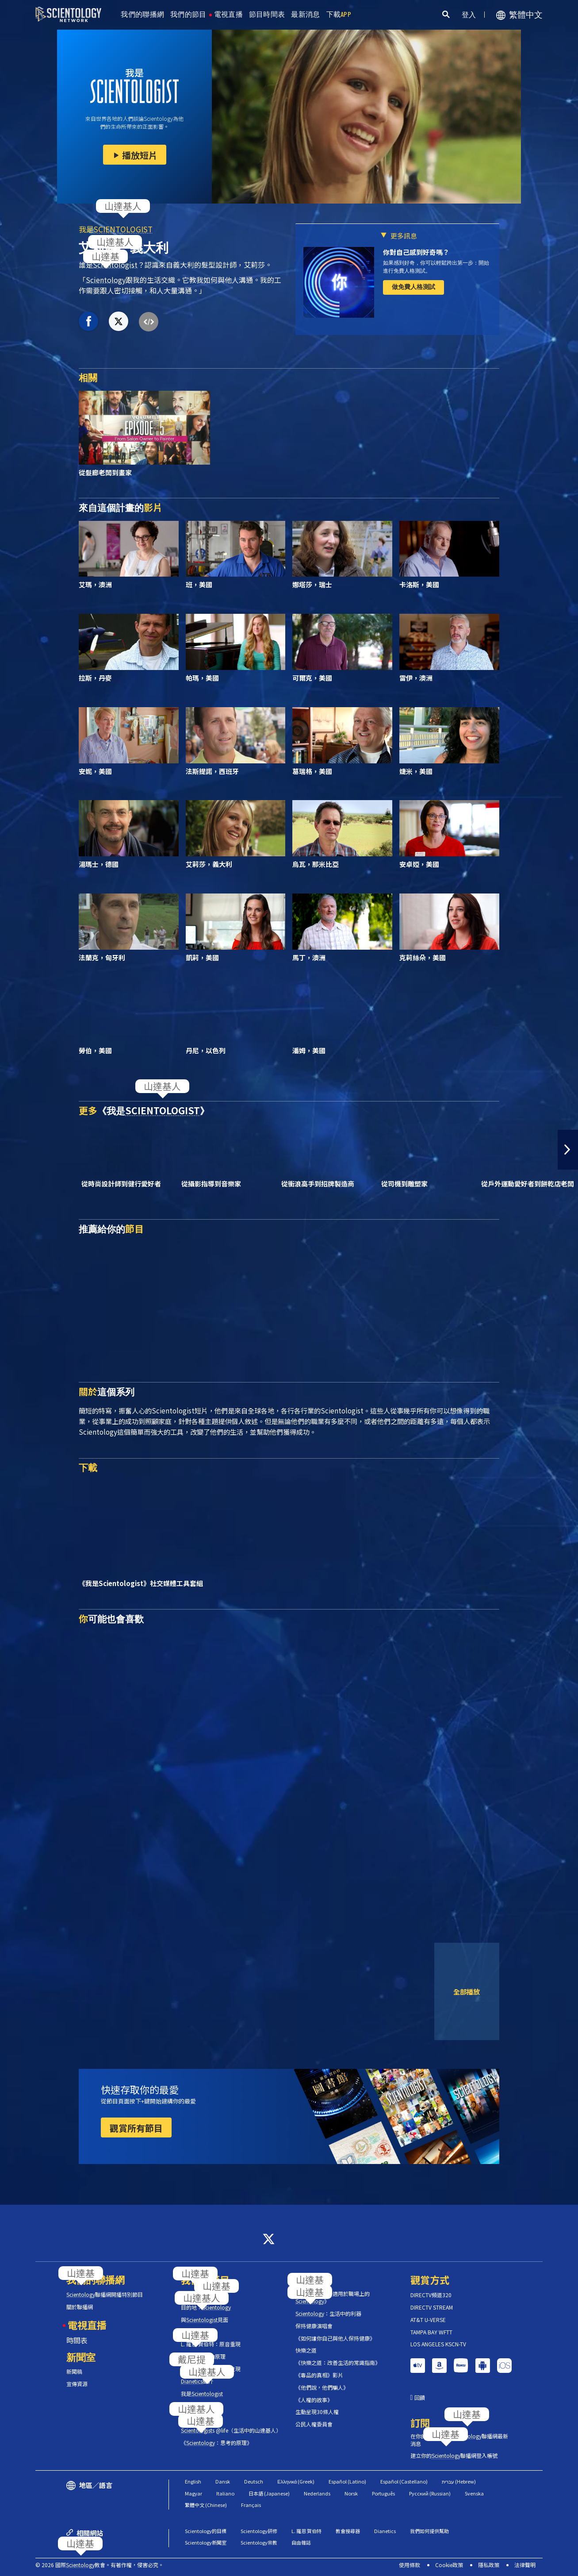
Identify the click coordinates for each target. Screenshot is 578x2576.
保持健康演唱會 (314, 2326)
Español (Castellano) (404, 2481)
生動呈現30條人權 (317, 2411)
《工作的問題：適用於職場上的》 (332, 2297)
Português (383, 2493)
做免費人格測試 (413, 287)
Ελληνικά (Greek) (295, 2481)
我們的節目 (188, 14)
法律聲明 (525, 2564)
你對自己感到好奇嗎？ (416, 252)
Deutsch (253, 2481)
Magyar (193, 2493)
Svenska (474, 2493)
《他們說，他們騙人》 (321, 2387)
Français (251, 2504)
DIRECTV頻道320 (431, 2295)
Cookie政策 (449, 2564)
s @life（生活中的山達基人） (231, 2430)
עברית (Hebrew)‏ (459, 2481)
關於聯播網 (79, 2306)
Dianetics (385, 2530)
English (193, 2481)
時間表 (77, 2340)
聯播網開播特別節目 (104, 2294)
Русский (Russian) (430, 2493)
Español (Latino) (347, 2481)
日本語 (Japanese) (269, 2493)
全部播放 (466, 1991)
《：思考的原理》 (216, 2442)
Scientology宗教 (259, 2542)
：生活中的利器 (328, 2313)
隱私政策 (488, 2564)
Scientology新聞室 (205, 2542)
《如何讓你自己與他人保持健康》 (335, 2338)
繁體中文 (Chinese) (206, 2504)
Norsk (351, 2493)
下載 (339, 14)
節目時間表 (267, 14)
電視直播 (228, 14)
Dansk (222, 2481)
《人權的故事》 (314, 2399)
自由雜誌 (301, 2542)
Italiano (225, 2493)
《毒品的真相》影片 (319, 2375)
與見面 (204, 2319)
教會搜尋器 (348, 2530)
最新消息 (305, 14)
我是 (116, 229)
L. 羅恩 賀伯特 (306, 2530)
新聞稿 (74, 2371)
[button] (568, 1150)
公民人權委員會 (314, 2424)
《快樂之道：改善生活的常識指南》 (337, 2362)
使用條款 (409, 2564)
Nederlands (317, 2493)
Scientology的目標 (205, 2530)
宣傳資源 (77, 2383)
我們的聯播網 (142, 14)
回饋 (419, 2397)
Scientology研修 (259, 2530)
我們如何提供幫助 (429, 2530)
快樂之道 (306, 2350)
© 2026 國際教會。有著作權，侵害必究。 (99, 2564)
